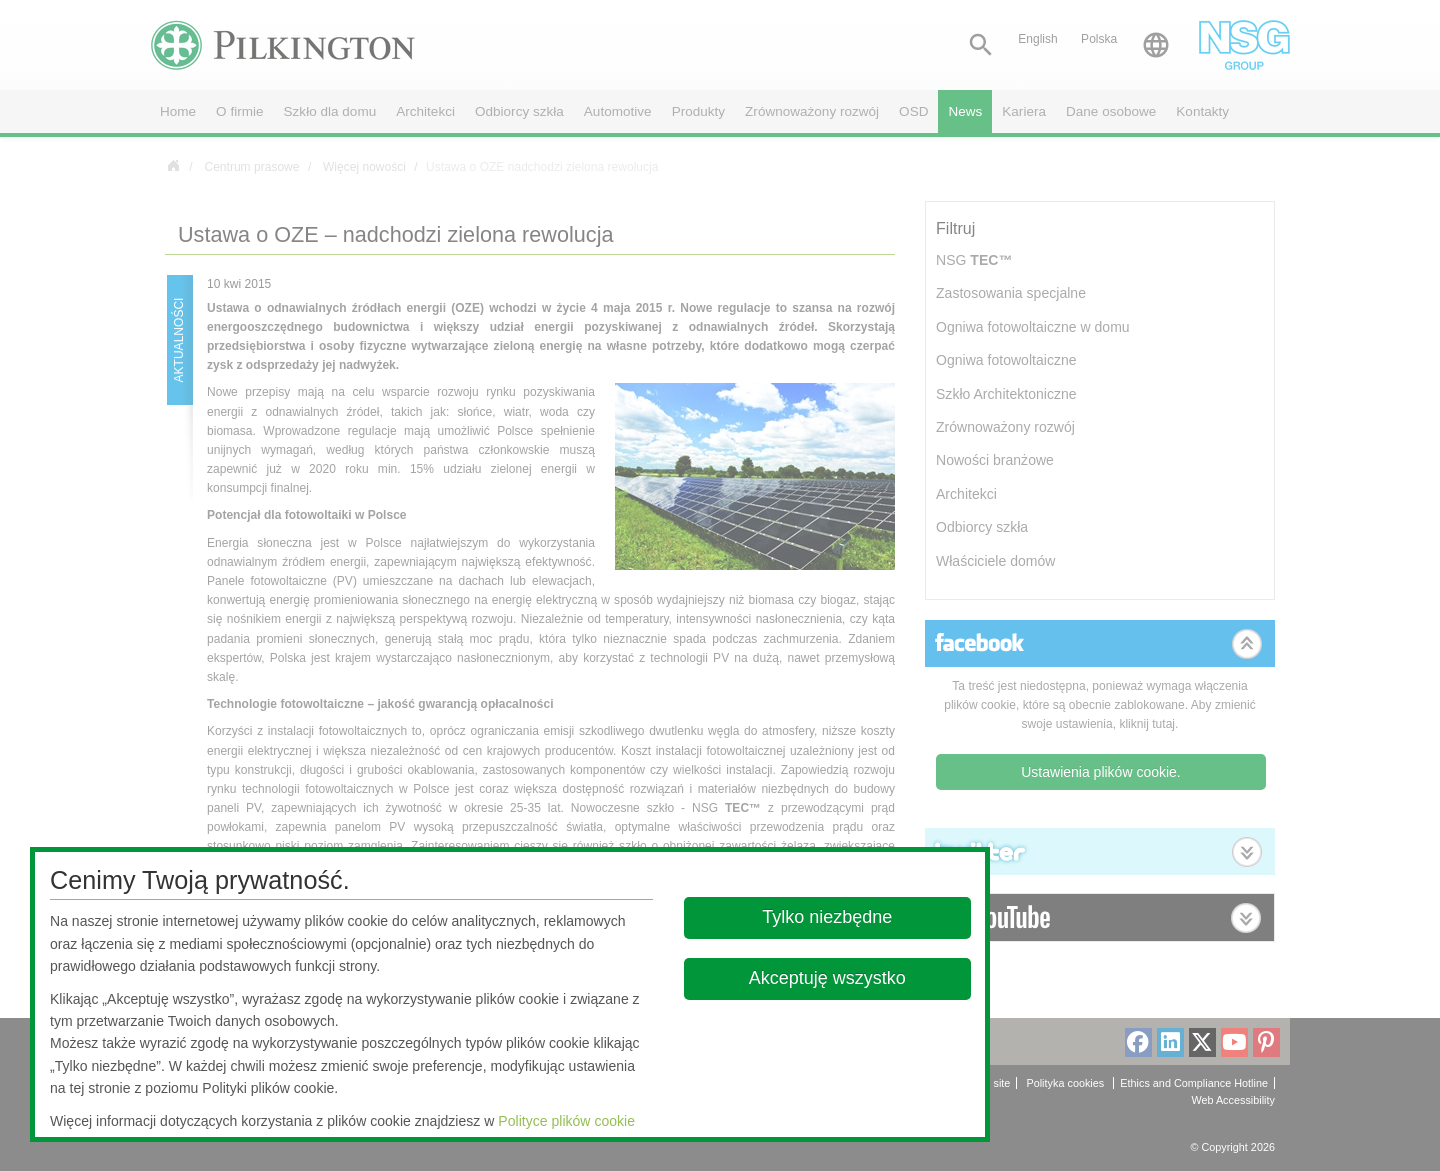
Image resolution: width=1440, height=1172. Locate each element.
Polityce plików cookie (566, 1121)
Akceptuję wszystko (827, 978)
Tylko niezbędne (828, 917)
